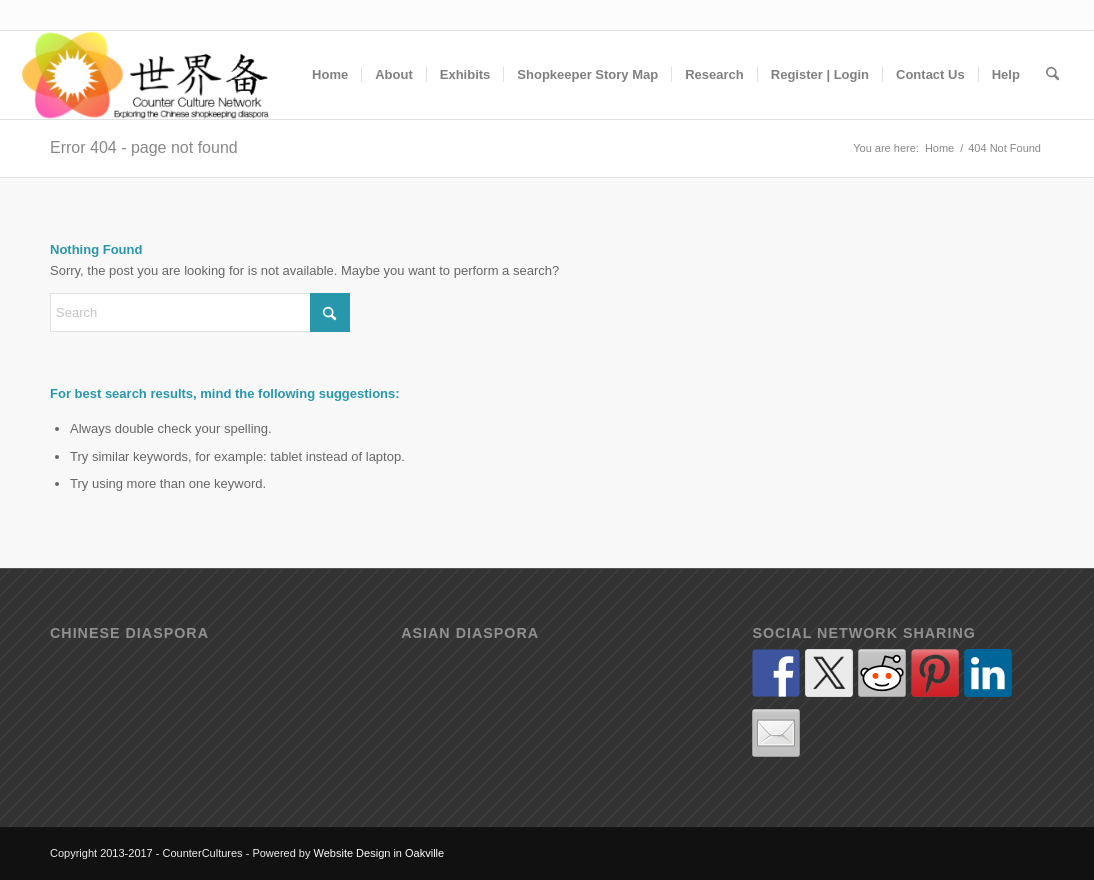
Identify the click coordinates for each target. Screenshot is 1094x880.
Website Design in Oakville (379, 853)
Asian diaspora (470, 633)
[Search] (1052, 75)
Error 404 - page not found (144, 147)
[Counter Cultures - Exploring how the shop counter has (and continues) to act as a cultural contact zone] (146, 75)
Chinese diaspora (129, 633)
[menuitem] (330, 75)
